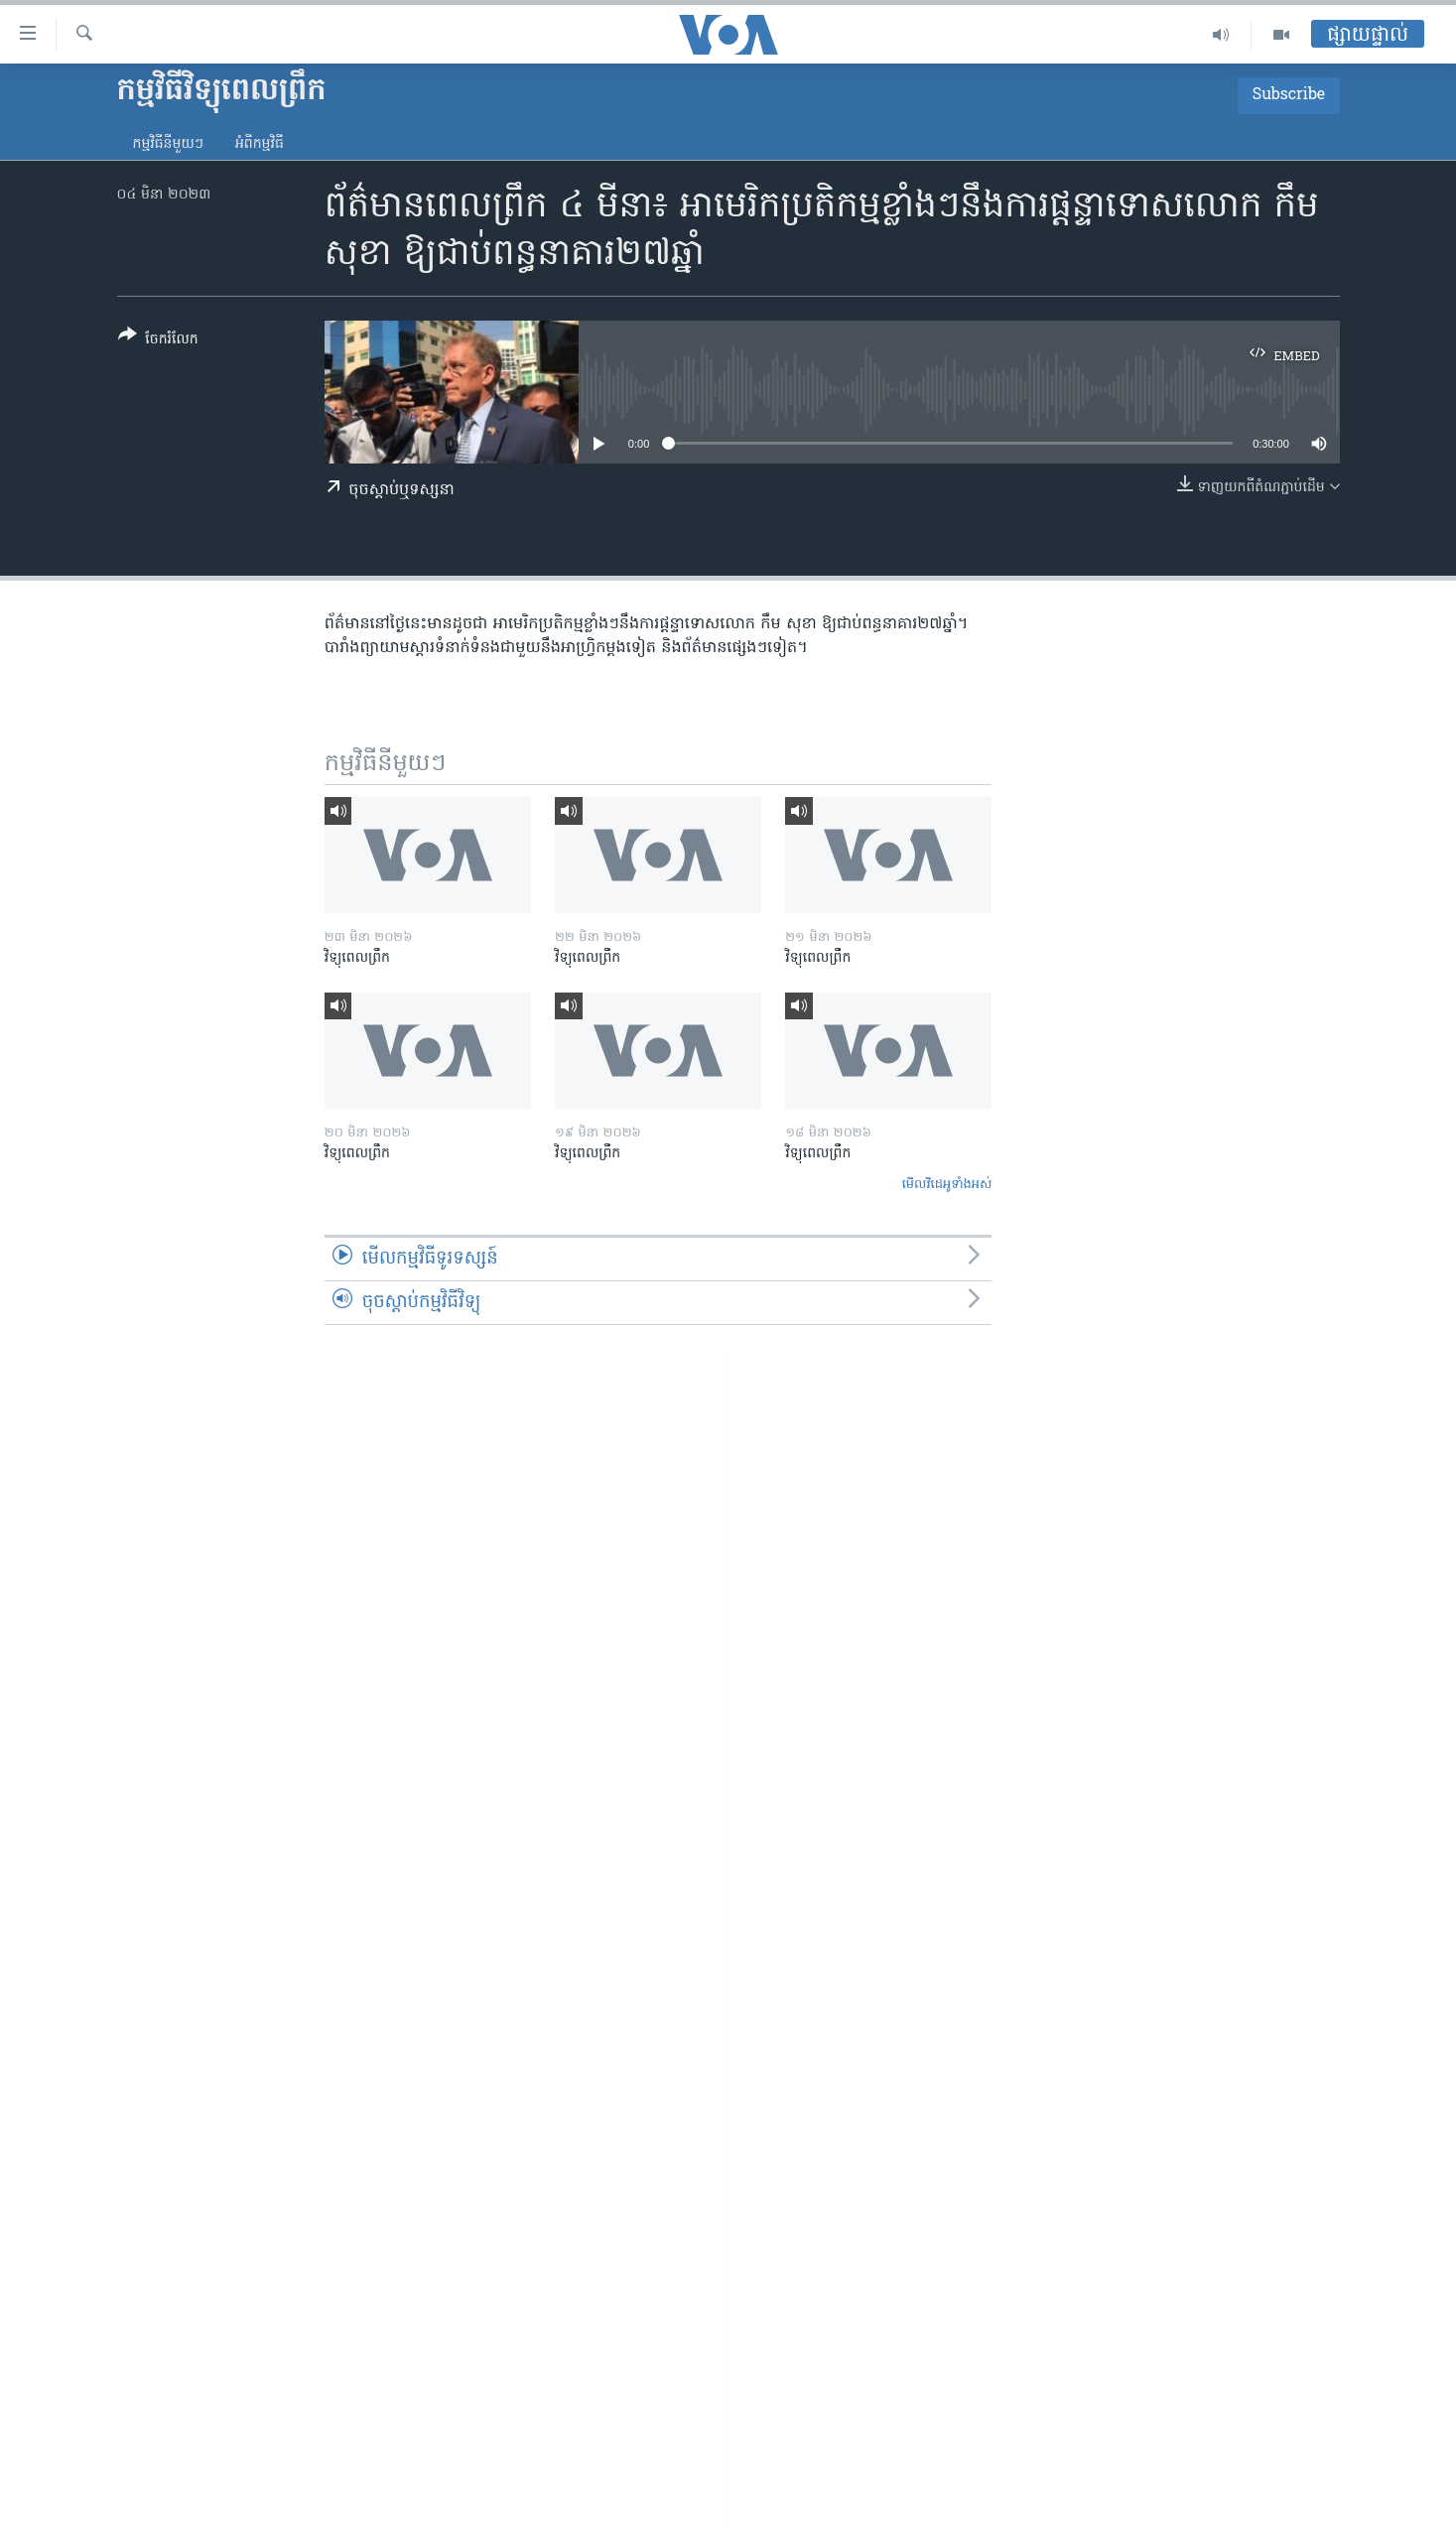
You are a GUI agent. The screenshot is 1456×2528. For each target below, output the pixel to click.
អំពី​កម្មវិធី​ (259, 144)
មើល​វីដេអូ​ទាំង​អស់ (947, 1184)
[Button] (158, 341)
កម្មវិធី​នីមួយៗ (168, 144)
